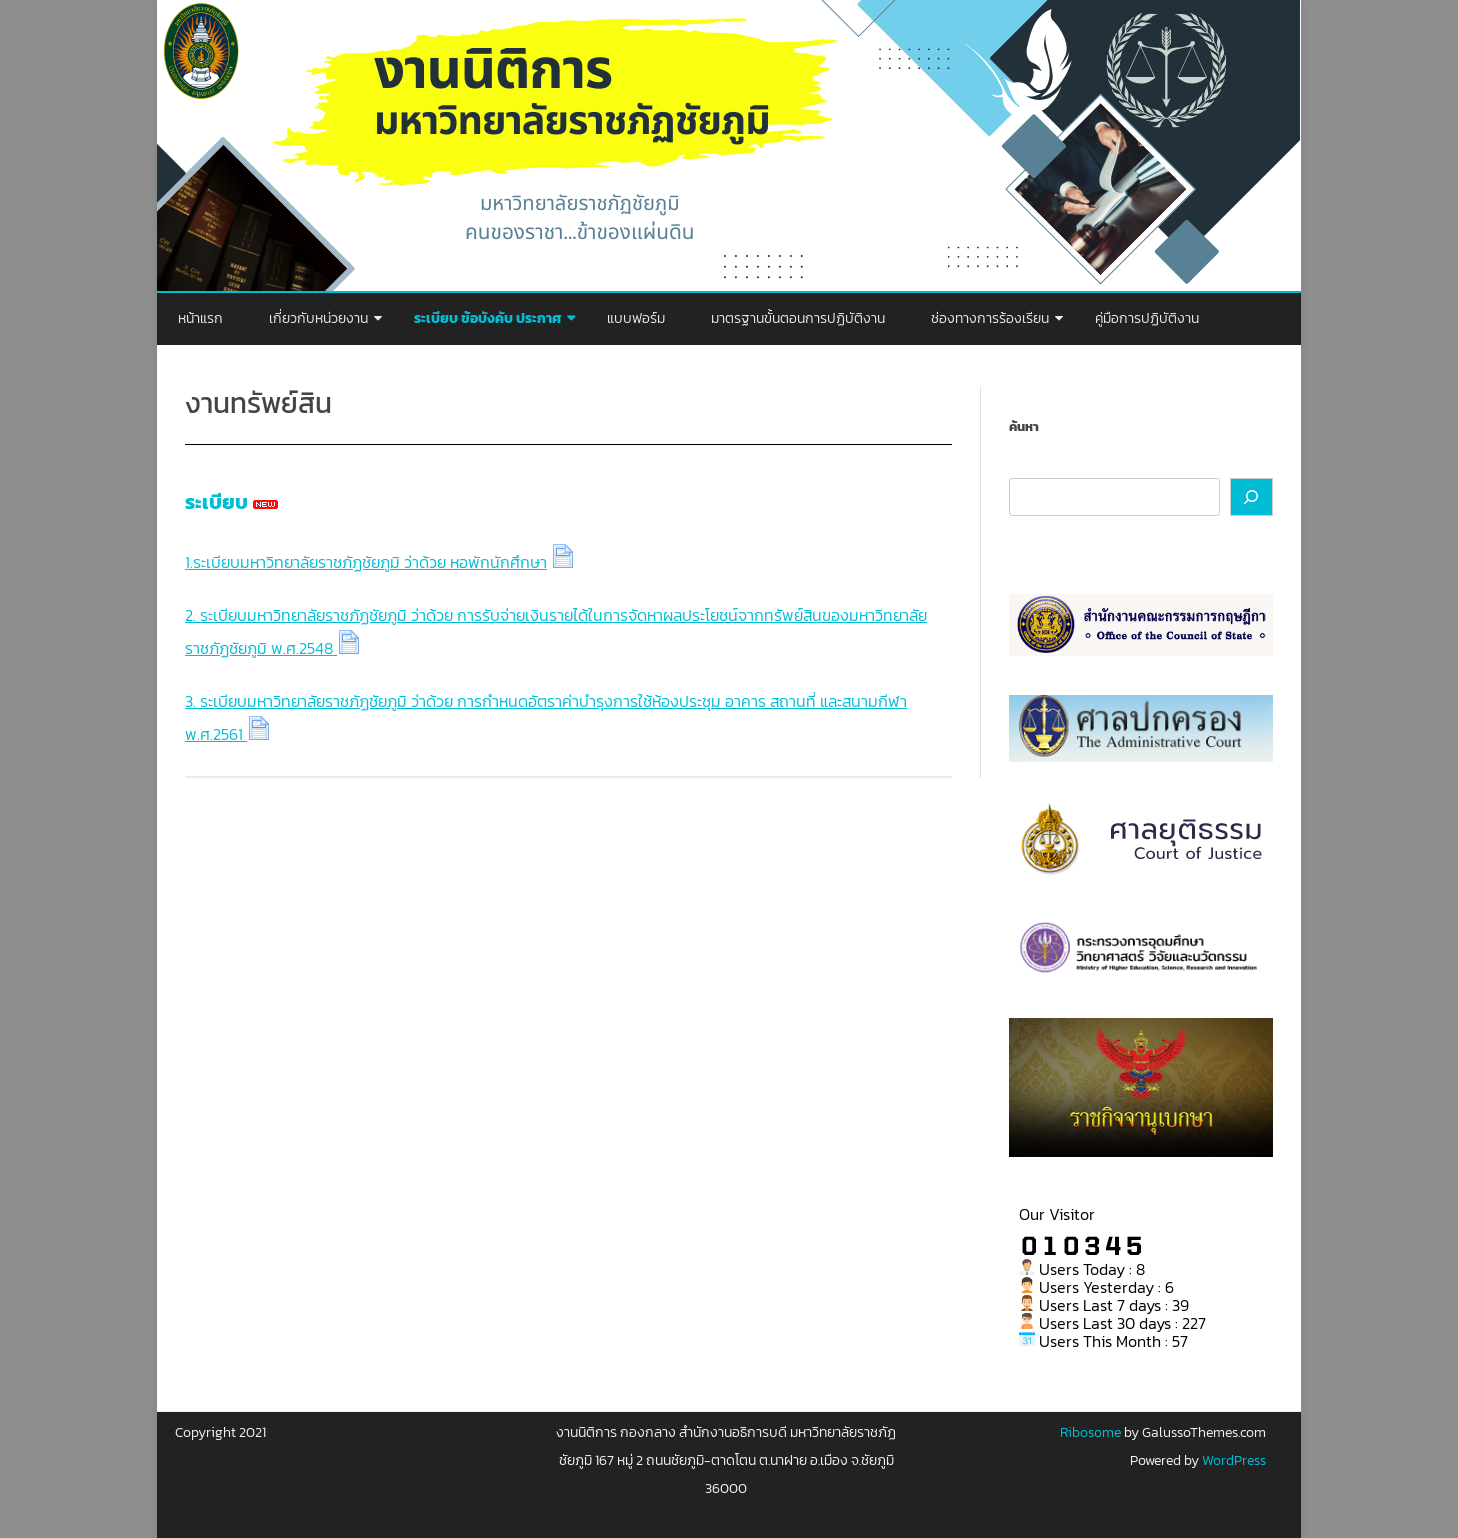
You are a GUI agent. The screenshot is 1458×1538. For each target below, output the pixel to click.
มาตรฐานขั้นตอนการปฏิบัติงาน (798, 318)
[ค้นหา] (1252, 497)
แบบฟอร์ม (636, 318)
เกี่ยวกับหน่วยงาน (318, 318)
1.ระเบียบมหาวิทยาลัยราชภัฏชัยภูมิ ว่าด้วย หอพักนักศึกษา (366, 562)
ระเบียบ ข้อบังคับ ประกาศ (487, 318)
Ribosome (1090, 1432)
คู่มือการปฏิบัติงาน (1147, 318)
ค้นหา (1024, 426)
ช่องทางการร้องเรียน (990, 318)
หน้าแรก (200, 318)
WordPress (1232, 1460)
